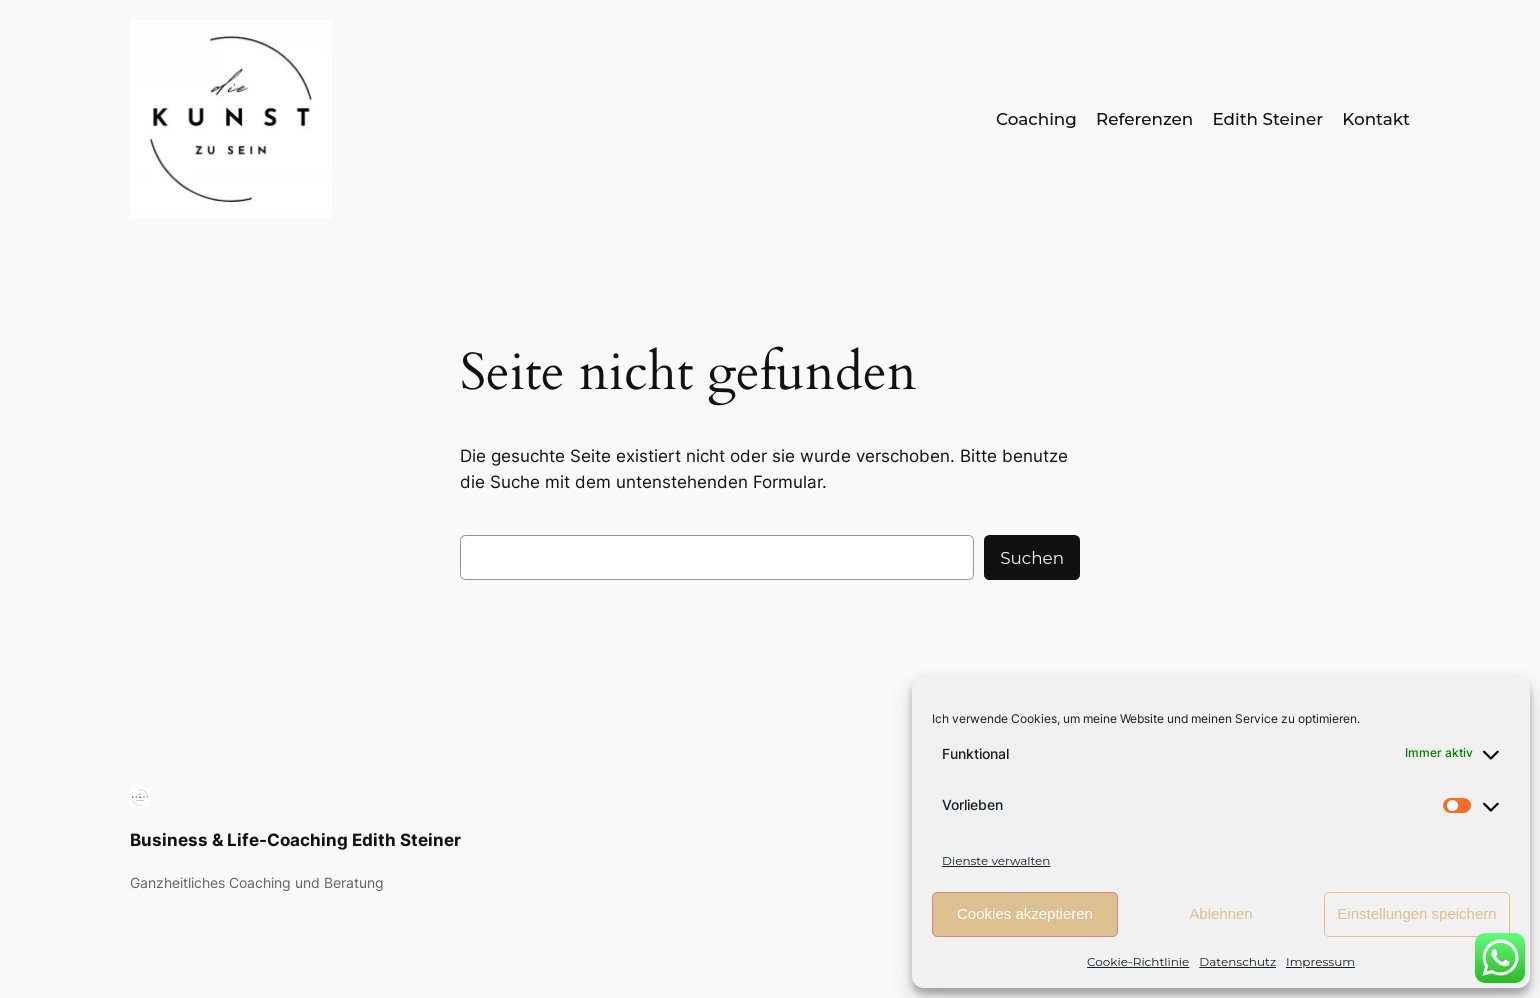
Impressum (1320, 961)
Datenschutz (1237, 961)
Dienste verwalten (996, 860)
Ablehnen (1220, 913)
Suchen (1032, 558)
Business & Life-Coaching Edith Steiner (295, 840)
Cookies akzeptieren (1025, 913)
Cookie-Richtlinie (1138, 961)
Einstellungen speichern (1416, 913)
